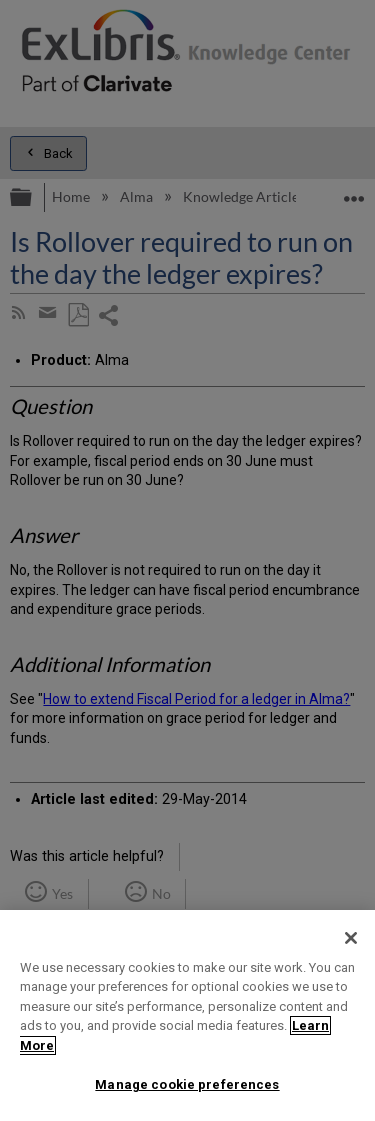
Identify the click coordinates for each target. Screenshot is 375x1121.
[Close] (351, 938)
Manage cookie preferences (187, 1084)
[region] (187, 1015)
